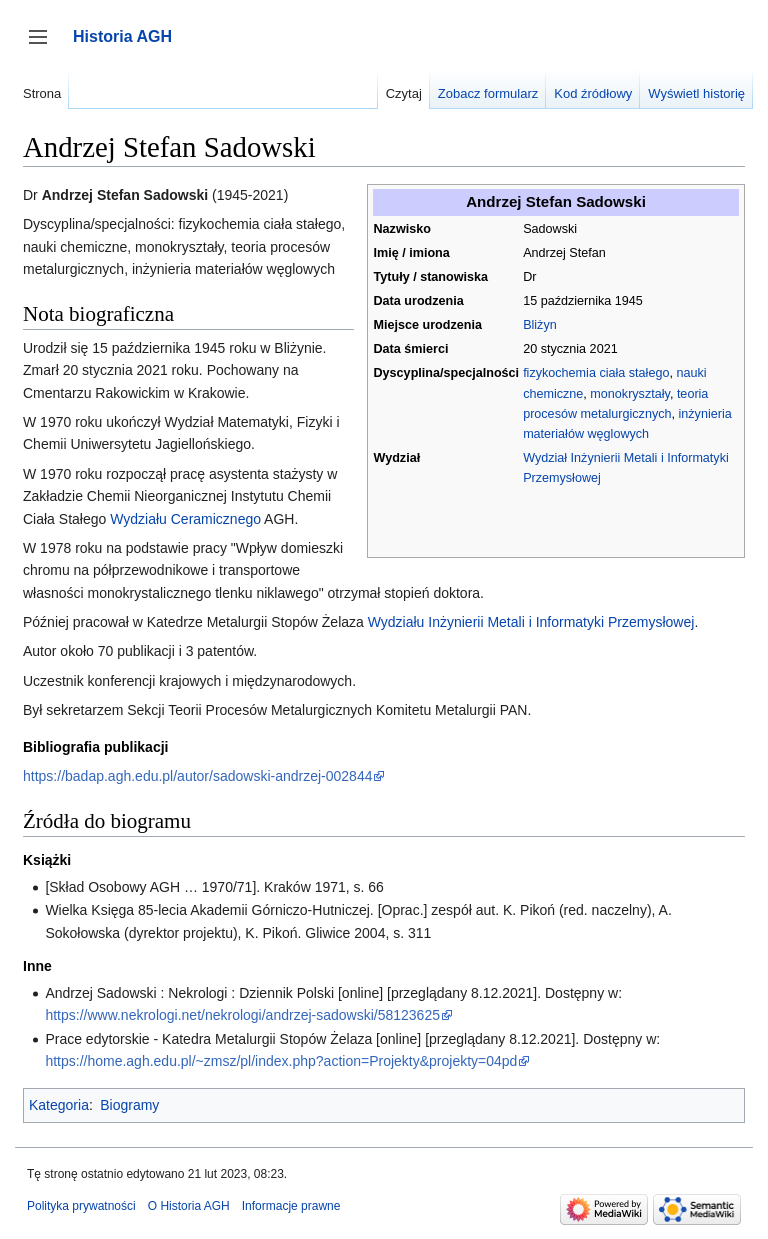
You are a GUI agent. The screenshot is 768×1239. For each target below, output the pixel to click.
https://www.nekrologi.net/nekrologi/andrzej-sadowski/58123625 (242, 1015)
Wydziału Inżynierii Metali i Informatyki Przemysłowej (531, 622)
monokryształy (630, 394)
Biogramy (129, 1105)
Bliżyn (540, 325)
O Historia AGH (189, 1206)
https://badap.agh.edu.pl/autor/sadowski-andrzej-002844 (197, 776)
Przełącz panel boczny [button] (44, 46)
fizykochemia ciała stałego (596, 373)
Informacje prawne (291, 1206)
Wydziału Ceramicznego (185, 519)
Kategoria (59, 1105)
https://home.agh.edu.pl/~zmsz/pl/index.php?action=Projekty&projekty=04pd (281, 1061)
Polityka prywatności (81, 1206)
